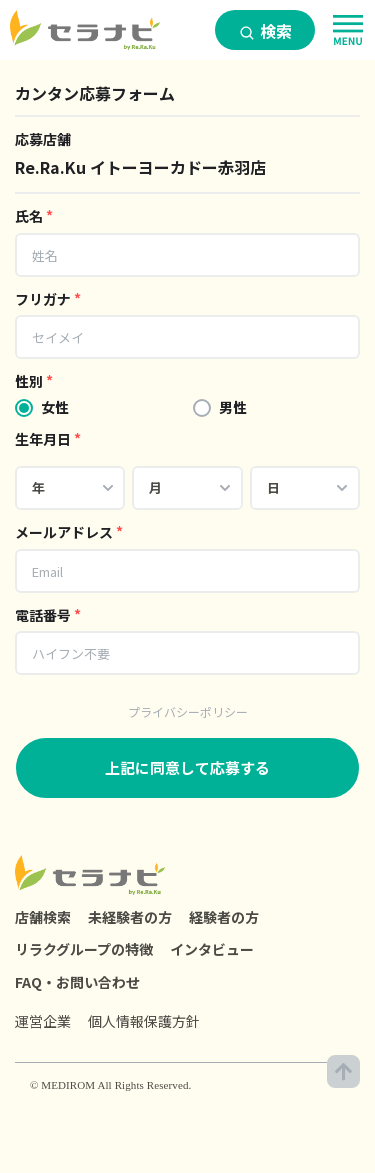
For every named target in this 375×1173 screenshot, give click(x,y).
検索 (265, 31)
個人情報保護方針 (144, 1021)
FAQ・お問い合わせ (77, 982)
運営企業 (43, 1021)
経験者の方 (224, 917)
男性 (233, 407)
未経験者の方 (130, 917)
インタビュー (212, 949)
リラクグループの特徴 (84, 949)
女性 (55, 407)
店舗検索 (43, 917)
